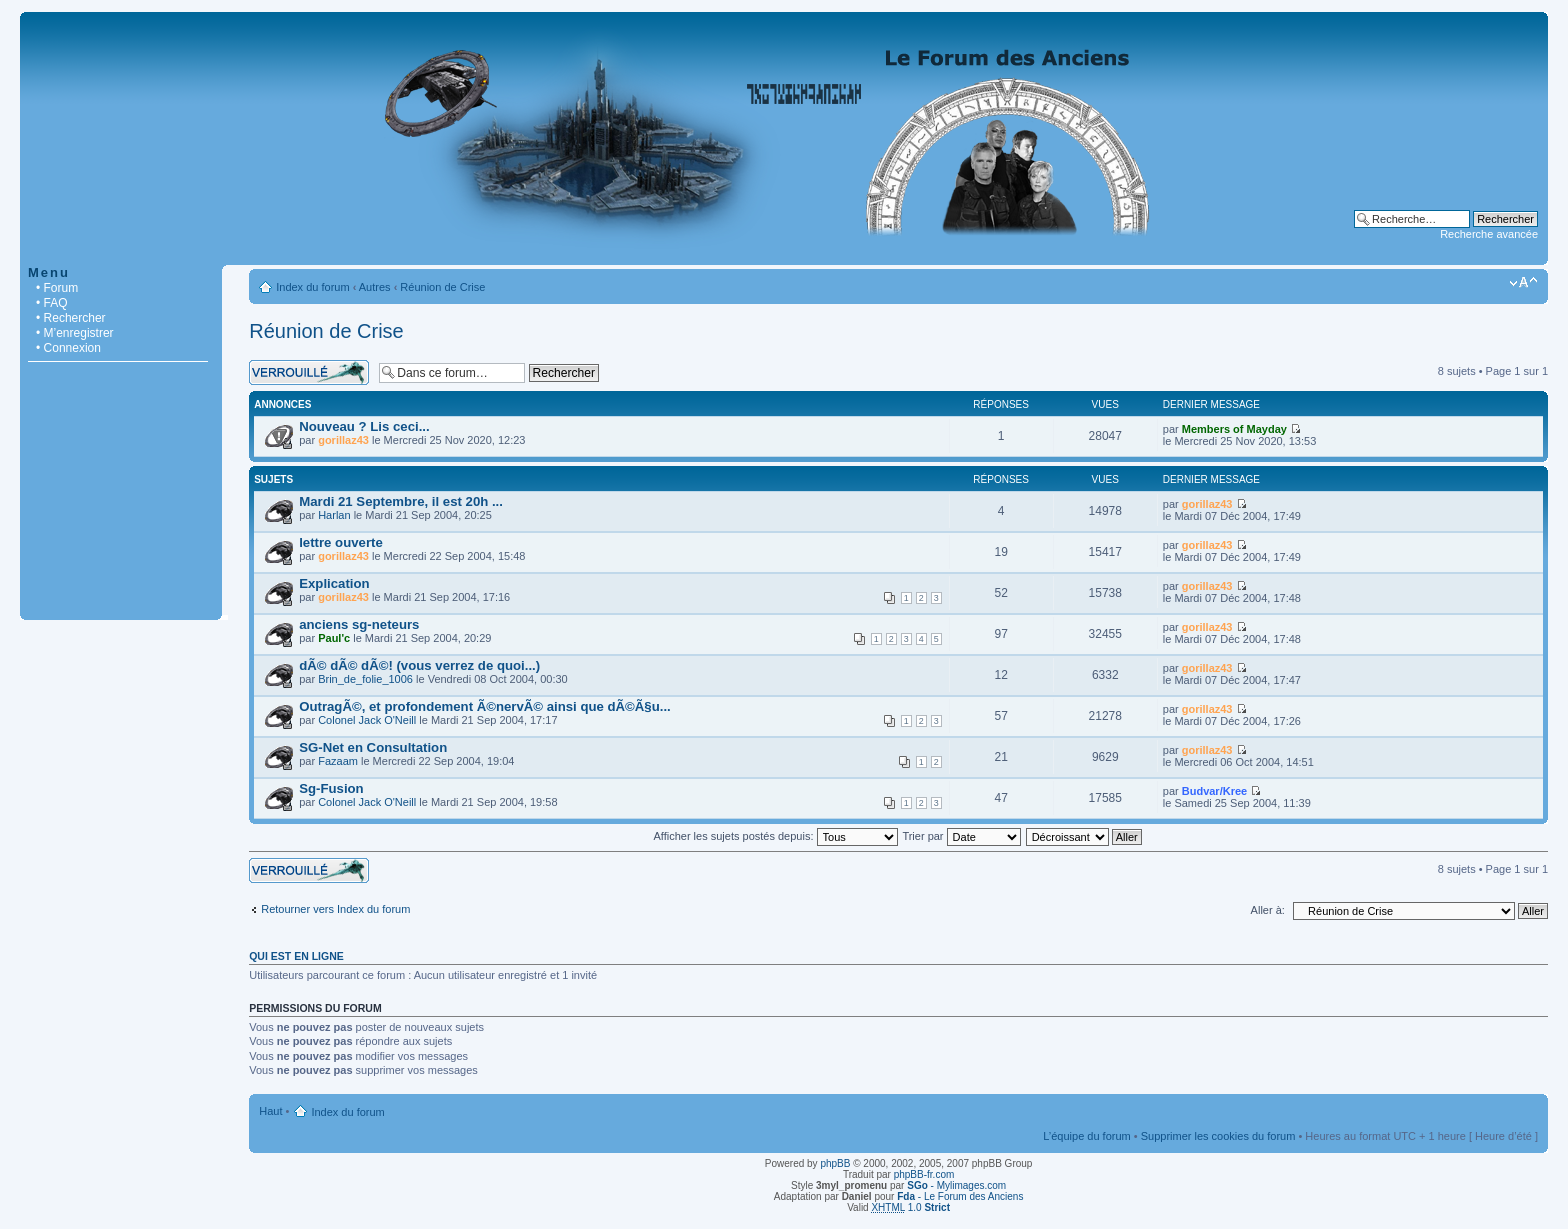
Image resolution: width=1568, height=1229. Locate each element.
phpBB (835, 1163)
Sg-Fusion (331, 788)
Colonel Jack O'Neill (367, 720)
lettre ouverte (341, 542)
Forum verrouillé (309, 372)
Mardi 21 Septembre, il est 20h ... (401, 501)
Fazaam (338, 761)
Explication (334, 583)
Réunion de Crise (442, 287)
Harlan (334, 515)
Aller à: (1268, 910)
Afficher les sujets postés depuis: (775, 836)
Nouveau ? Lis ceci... (364, 426)
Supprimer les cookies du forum (1218, 1136)
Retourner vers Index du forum (335, 909)
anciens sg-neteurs (359, 624)
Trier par (961, 836)
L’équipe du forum (1086, 1136)
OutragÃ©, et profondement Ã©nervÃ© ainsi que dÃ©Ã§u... (485, 706)
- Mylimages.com (956, 1185)
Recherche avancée (1489, 234)
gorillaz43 (343, 440)
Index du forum (312, 287)
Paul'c (334, 638)
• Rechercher (71, 318)
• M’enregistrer (75, 333)
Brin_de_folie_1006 (365, 679)
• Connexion (68, 348)
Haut (270, 1111)
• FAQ (52, 303)
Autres (375, 287)
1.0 (910, 1207)
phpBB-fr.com (924, 1174)
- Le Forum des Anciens (960, 1196)
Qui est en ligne (296, 956)
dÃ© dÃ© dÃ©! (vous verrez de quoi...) (419, 665)
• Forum (57, 288)
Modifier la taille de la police (1523, 283)
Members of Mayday (1234, 429)
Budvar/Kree (1214, 791)
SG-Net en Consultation (373, 747)
